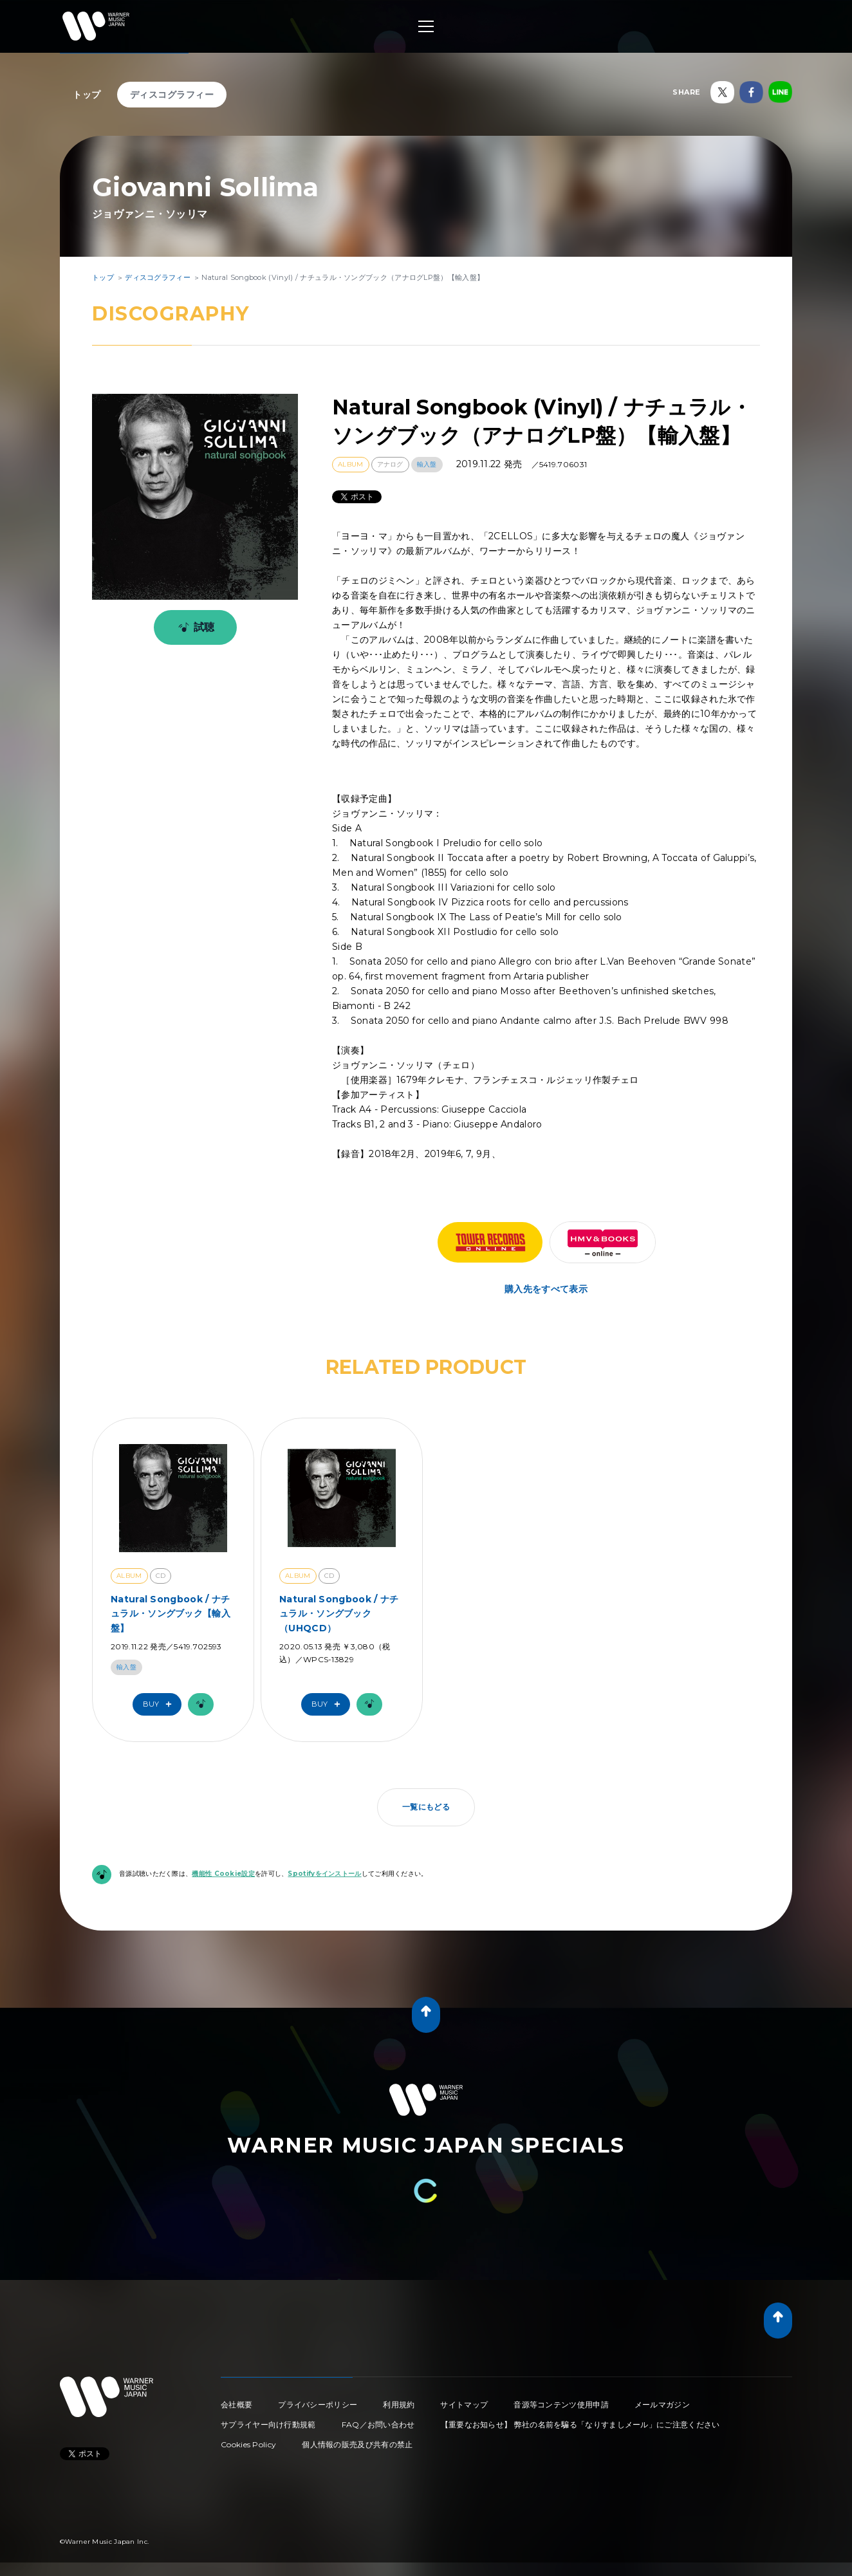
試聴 (194, 627)
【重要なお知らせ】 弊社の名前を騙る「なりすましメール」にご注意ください (580, 2424)
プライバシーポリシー (317, 2404)
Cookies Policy (248, 2444)
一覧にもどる (426, 1807)
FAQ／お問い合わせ (378, 2424)
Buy (160, 1704)
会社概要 (236, 2404)
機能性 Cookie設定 (223, 1873)
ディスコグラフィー (172, 94)
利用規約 (398, 2404)
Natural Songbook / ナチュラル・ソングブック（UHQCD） (338, 1613)
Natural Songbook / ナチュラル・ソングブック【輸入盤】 (170, 1613)
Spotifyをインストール (324, 1873)
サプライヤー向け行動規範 (268, 2424)
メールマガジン (662, 2404)
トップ (87, 94)
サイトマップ (464, 2404)
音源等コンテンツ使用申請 (561, 2404)
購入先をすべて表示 (546, 1289)
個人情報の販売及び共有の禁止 (357, 2444)
